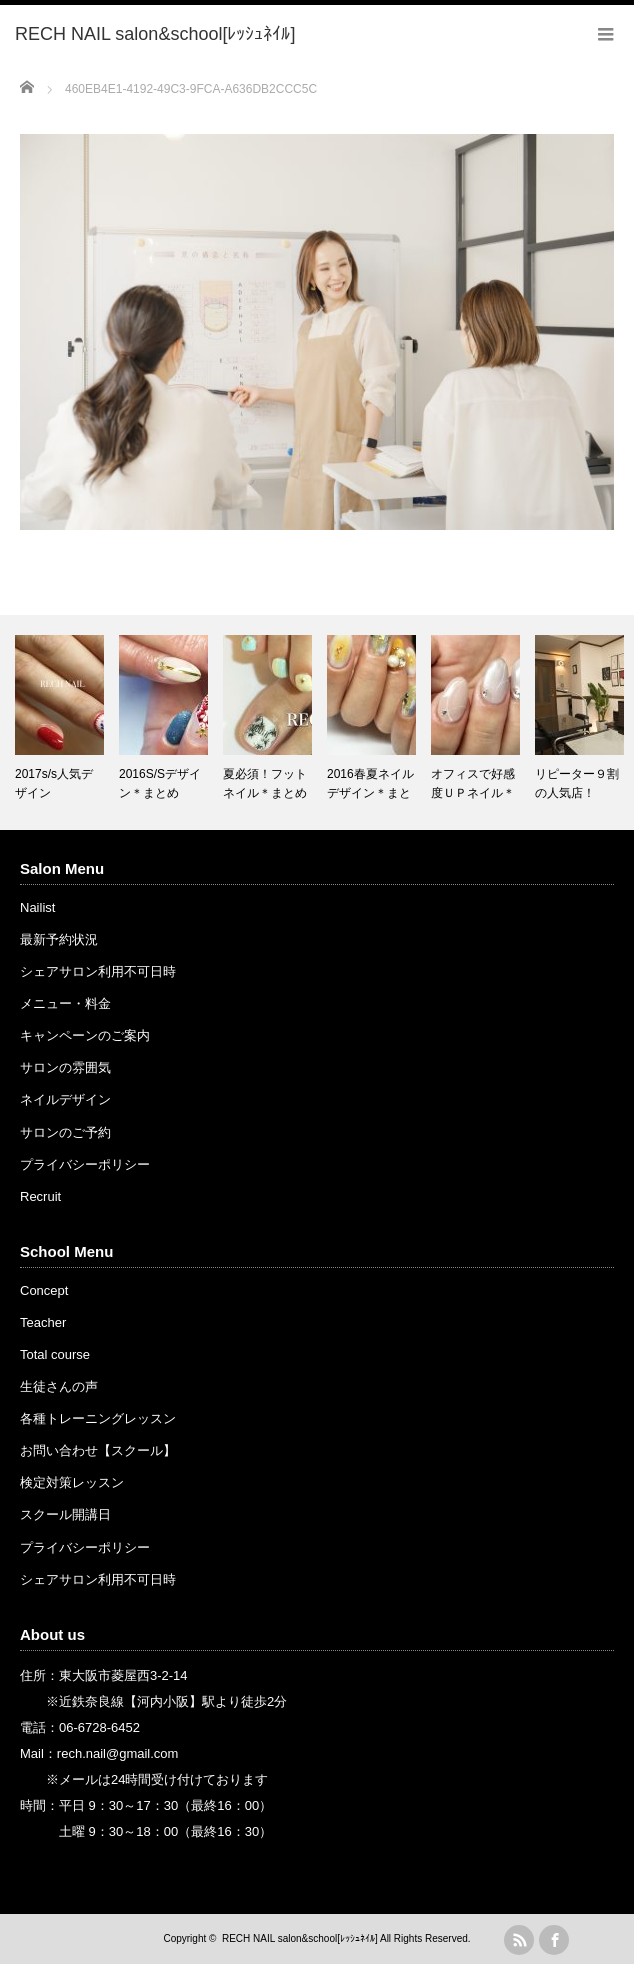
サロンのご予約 (65, 1132)
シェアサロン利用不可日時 (98, 971)
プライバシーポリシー (85, 1164)
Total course (55, 1354)
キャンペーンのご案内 (85, 1035)
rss (519, 1940)
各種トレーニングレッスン (98, 1418)
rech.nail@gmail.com (118, 1753)
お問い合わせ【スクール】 (98, 1450)
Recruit (40, 1196)
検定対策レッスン (72, 1482)
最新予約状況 (59, 939)
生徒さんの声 (59, 1386)
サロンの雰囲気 (65, 1067)
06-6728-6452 (99, 1727)
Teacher (43, 1322)
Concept (44, 1290)
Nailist (37, 907)
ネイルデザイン (65, 1099)
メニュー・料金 (65, 1003)
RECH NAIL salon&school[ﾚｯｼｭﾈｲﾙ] (300, 1938)
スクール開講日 (65, 1514)
